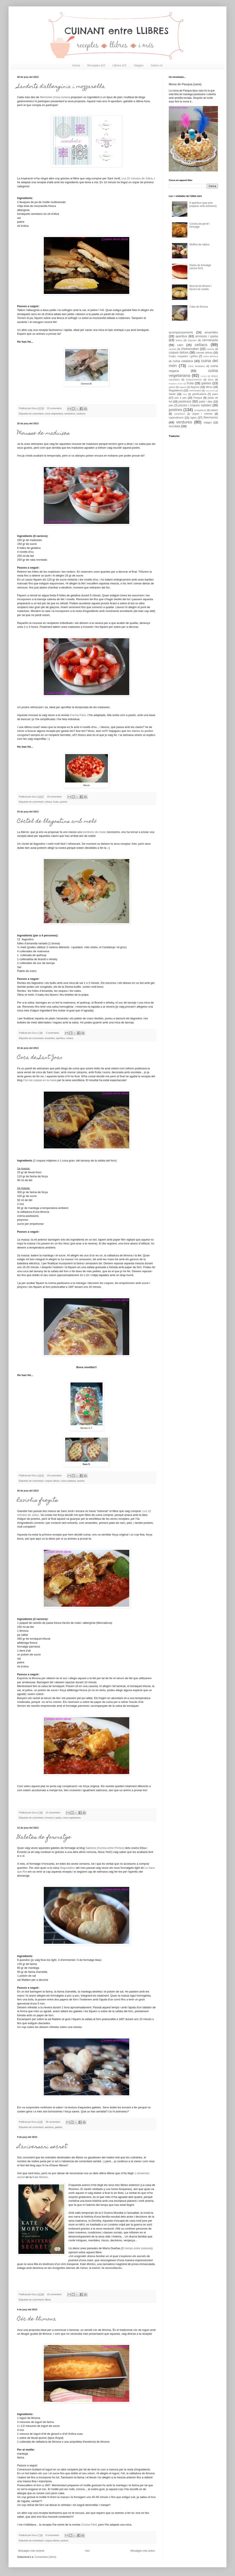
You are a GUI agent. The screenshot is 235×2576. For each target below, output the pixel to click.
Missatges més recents (31, 2550)
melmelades (195, 390)
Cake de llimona (198, 306)
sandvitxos (69, 413)
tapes (193, 417)
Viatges (138, 65)
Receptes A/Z (96, 65)
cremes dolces (204, 352)
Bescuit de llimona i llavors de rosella (200, 287)
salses (214, 410)
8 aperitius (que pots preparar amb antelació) (203, 204)
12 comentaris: (53, 1812)
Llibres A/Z (119, 65)
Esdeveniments (194, 379)
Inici (87, 2550)
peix (171, 405)
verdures (80, 413)
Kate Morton (40, 2177)
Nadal (172, 394)
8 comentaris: (53, 2535)
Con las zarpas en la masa (40, 1080)
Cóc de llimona (36, 2319)
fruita (55, 801)
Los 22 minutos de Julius (137, 178)
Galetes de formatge (44, 1837)
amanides (50, 1038)
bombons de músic (94, 832)
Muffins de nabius (199, 244)
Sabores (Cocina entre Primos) (104, 1847)
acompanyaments (181, 332)
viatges (208, 422)
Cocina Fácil (78, 715)
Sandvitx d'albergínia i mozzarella (61, 87)
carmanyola (210, 340)
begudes (192, 340)
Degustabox (68, 1867)
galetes (58, 2127)
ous (185, 394)
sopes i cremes (202, 413)
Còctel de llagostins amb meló (57, 821)
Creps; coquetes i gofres (183, 356)
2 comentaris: (53, 1033)
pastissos (185, 401)
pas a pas (181, 397)
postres (63, 801)
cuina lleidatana (196, 366)
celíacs (48, 801)
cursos (204, 376)
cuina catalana (68, 1481)
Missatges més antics (142, 2550)
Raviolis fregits (37, 1500)
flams (210, 379)
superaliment (176, 417)
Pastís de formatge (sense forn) (200, 267)
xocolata (174, 426)
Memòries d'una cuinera (55, 97)
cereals (172, 349)
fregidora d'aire (176, 383)
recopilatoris (200, 410)
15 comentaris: (55, 1475)
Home (76, 65)
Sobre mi (157, 65)
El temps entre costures (137, 2248)
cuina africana (210, 356)
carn (180, 345)
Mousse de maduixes (43, 433)
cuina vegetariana (54, 413)
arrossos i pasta (53, 1817)
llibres (48, 2299)
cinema (210, 349)
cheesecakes (190, 349)
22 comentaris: (55, 408)
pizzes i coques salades (195, 405)
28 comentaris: (53, 2122)
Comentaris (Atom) (45, 2556)
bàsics (179, 340)
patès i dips (205, 401)
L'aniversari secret (42, 2147)
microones (210, 390)
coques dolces (52, 1481)
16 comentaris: (55, 796)
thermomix (211, 417)
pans (215, 394)
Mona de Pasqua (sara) (185, 84)
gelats (172, 387)
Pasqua (197, 397)
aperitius (60, 1038)
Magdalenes (176, 390)
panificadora (199, 394)
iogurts (182, 387)
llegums (195, 387)
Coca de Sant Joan (40, 1058)
